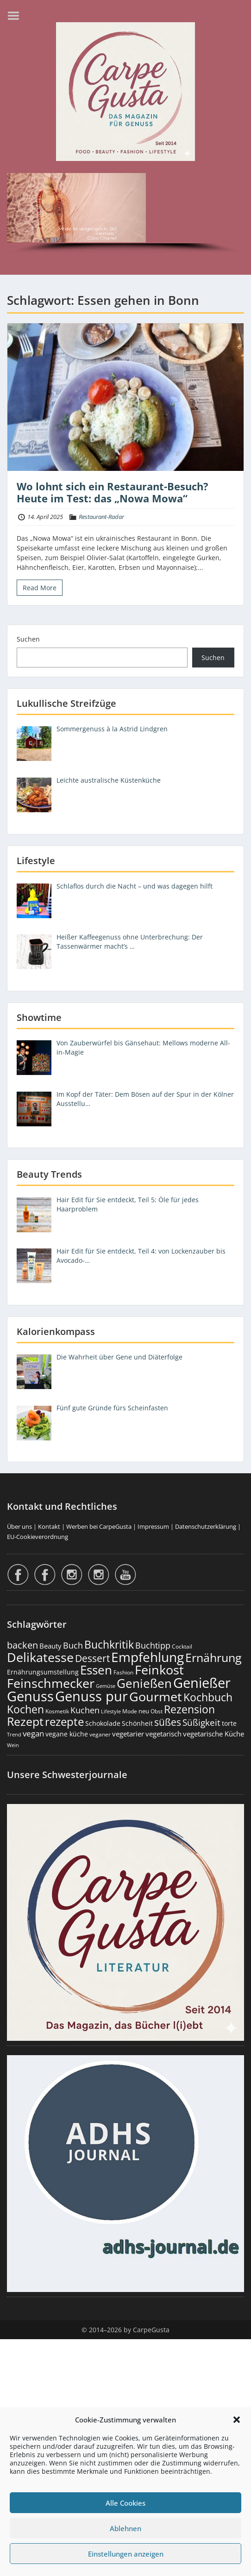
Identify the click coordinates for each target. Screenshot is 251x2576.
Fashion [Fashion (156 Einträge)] (123, 1672)
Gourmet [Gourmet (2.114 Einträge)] (155, 1696)
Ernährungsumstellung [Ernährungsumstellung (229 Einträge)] (43, 1672)
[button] (236, 2419)
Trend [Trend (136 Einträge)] (14, 1734)
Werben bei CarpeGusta (99, 1526)
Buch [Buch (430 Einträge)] (73, 1645)
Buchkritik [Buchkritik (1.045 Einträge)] (109, 1644)
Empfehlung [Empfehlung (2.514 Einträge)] (147, 1657)
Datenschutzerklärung (205, 1526)
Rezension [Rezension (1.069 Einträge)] (189, 1709)
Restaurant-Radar (101, 517)
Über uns (19, 1526)
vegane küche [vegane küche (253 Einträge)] (66, 1734)
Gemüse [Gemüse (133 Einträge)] (105, 1686)
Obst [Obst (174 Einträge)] (157, 1711)
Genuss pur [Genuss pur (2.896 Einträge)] (91, 1696)
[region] (125, 214)
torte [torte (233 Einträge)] (229, 1723)
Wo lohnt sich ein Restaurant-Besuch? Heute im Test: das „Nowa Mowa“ (112, 492)
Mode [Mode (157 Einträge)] (129, 1711)
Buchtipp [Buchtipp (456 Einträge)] (152, 1645)
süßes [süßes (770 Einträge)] (167, 1722)
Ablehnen (125, 2528)
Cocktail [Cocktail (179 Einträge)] (182, 1646)
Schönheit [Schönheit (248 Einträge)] (137, 1723)
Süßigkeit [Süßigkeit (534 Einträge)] (201, 1723)
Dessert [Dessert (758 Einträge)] (92, 1658)
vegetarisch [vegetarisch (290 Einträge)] (163, 1733)
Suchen (28, 639)
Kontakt (49, 1526)
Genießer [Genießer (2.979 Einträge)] (202, 1683)
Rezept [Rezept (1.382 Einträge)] (25, 1721)
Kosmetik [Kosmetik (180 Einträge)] (57, 1711)
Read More (39, 587)
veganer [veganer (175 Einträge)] (100, 1734)
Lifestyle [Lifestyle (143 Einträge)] (111, 1711)
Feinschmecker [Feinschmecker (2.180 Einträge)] (50, 1683)
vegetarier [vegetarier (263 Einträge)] (128, 1733)
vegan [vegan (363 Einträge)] (33, 1733)
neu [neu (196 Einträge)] (143, 1711)
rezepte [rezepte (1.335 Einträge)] (64, 1721)
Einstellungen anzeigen (125, 2553)
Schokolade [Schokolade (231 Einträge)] (102, 1723)
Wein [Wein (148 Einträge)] (13, 1745)
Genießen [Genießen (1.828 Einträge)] (144, 1683)
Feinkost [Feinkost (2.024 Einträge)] (159, 1669)
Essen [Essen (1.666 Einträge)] (96, 1670)
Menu (16, 15)
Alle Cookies (125, 2503)
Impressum (153, 1526)
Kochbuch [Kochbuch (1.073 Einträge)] (207, 1697)
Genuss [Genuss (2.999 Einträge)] (30, 1696)
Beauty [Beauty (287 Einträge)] (50, 1645)
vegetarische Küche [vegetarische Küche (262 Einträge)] (213, 1733)
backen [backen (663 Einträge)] (22, 1644)
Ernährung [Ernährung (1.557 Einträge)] (213, 1657)
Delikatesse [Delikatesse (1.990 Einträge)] (40, 1657)
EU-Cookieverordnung (37, 1536)
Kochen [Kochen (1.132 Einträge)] (25, 1709)
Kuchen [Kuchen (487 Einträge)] (85, 1710)
